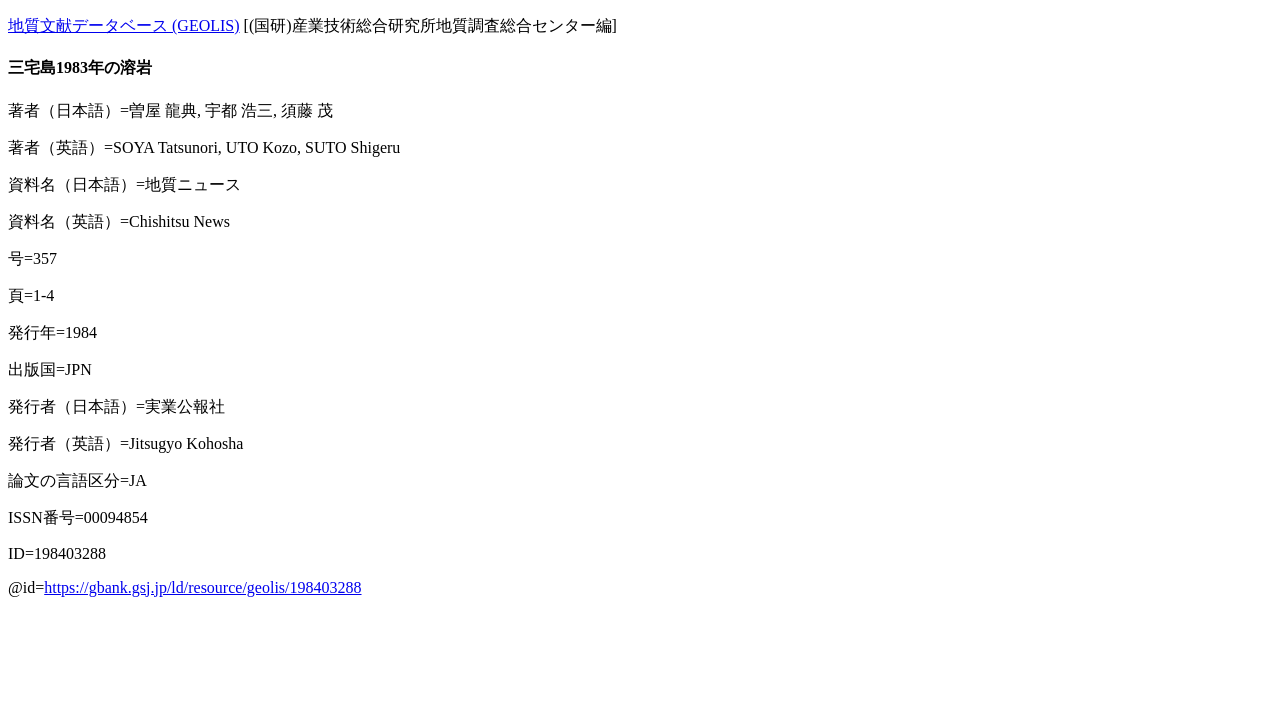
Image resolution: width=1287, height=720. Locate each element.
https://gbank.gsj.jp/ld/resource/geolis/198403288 (202, 587)
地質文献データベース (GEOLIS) (124, 25)
